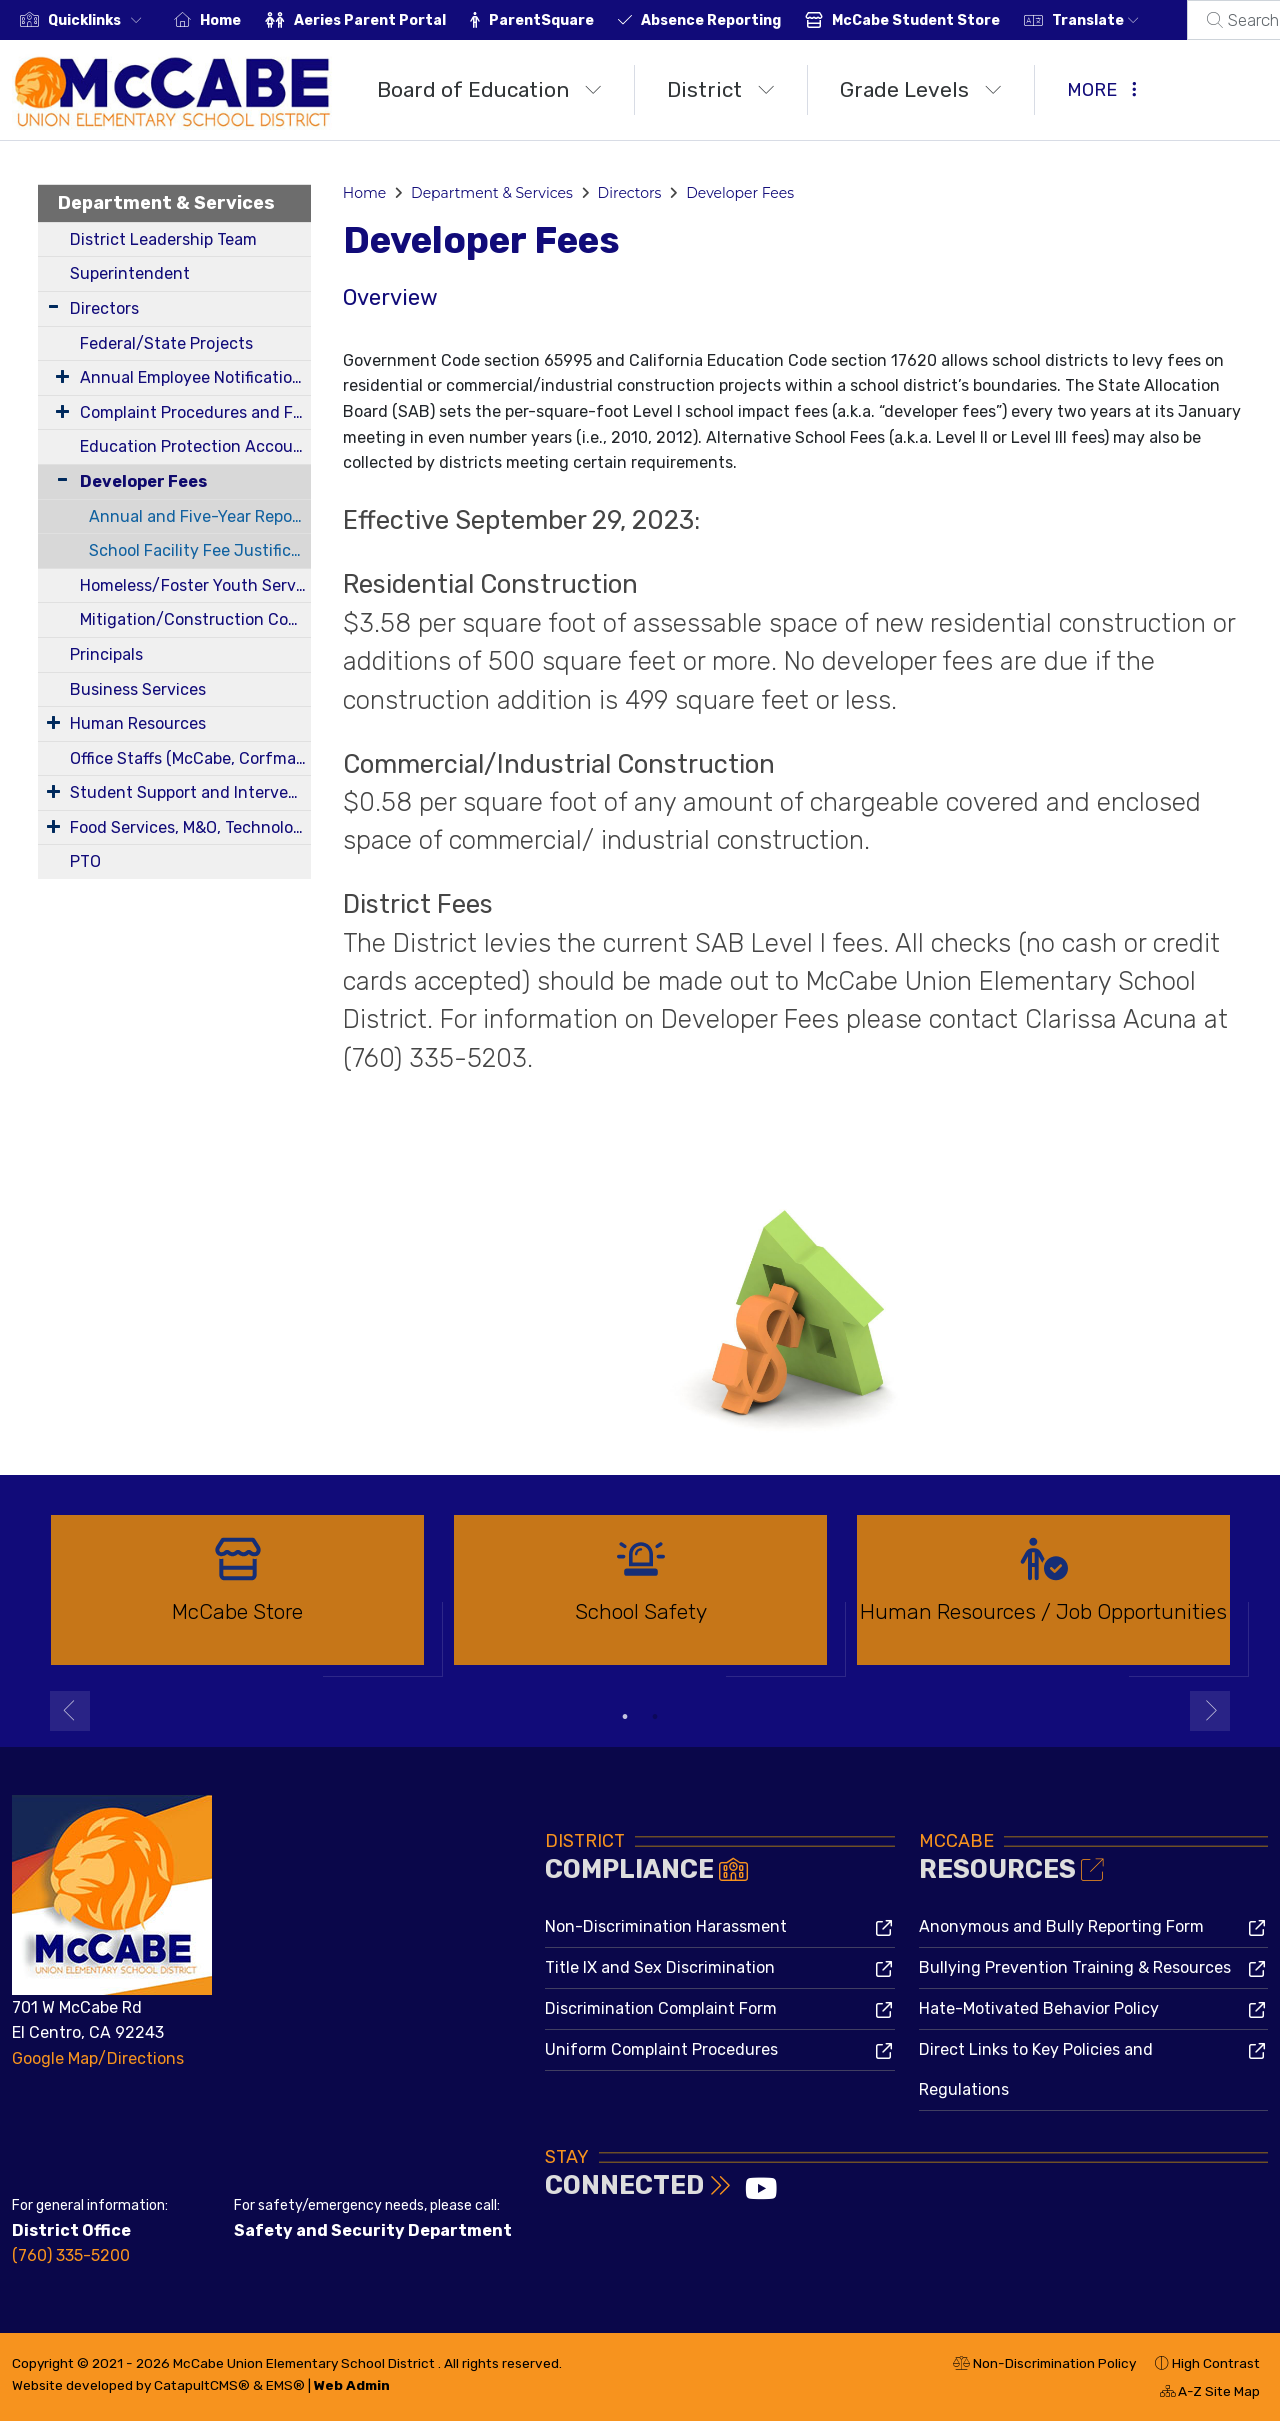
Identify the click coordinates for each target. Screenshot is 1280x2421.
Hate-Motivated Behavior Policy (1039, 2008)
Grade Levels (921, 89)
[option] (237, 1598)
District (721, 89)
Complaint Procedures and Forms (195, 412)
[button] (99, 20)
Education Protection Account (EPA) (195, 446)
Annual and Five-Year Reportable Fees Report (200, 516)
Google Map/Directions (98, 2058)
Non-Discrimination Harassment (666, 1926)
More (1102, 90)
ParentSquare (541, 20)
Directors (104, 308)
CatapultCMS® (202, 2385)
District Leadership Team (163, 239)
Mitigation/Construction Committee (195, 619)
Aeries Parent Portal (370, 20)
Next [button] (1210, 1711)
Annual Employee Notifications (195, 377)
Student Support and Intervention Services (190, 792)
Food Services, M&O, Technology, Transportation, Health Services (190, 827)
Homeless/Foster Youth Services (195, 585)
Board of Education (489, 89)
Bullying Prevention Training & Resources (1075, 1967)
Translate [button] (1095, 20)
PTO (85, 861)
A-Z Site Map (1210, 2394)
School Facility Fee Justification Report (200, 550)
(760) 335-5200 (71, 2255)
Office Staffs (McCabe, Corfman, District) (190, 758)
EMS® (285, 2385)
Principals (106, 654)
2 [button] (655, 1717)
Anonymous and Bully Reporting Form (1061, 1926)
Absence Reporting (711, 20)
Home (220, 20)
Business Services (138, 689)
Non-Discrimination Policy (1044, 2366)
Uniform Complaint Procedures (661, 2049)
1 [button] (625, 1717)
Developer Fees (143, 481)
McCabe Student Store (916, 20)
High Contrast (1216, 2363)
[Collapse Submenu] (58, 479)
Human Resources (138, 723)
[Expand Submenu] (53, 306)
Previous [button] (70, 1711)
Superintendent (130, 273)
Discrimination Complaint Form (661, 2008)
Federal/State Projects (166, 343)
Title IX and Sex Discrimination (660, 1967)
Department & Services (166, 203)
